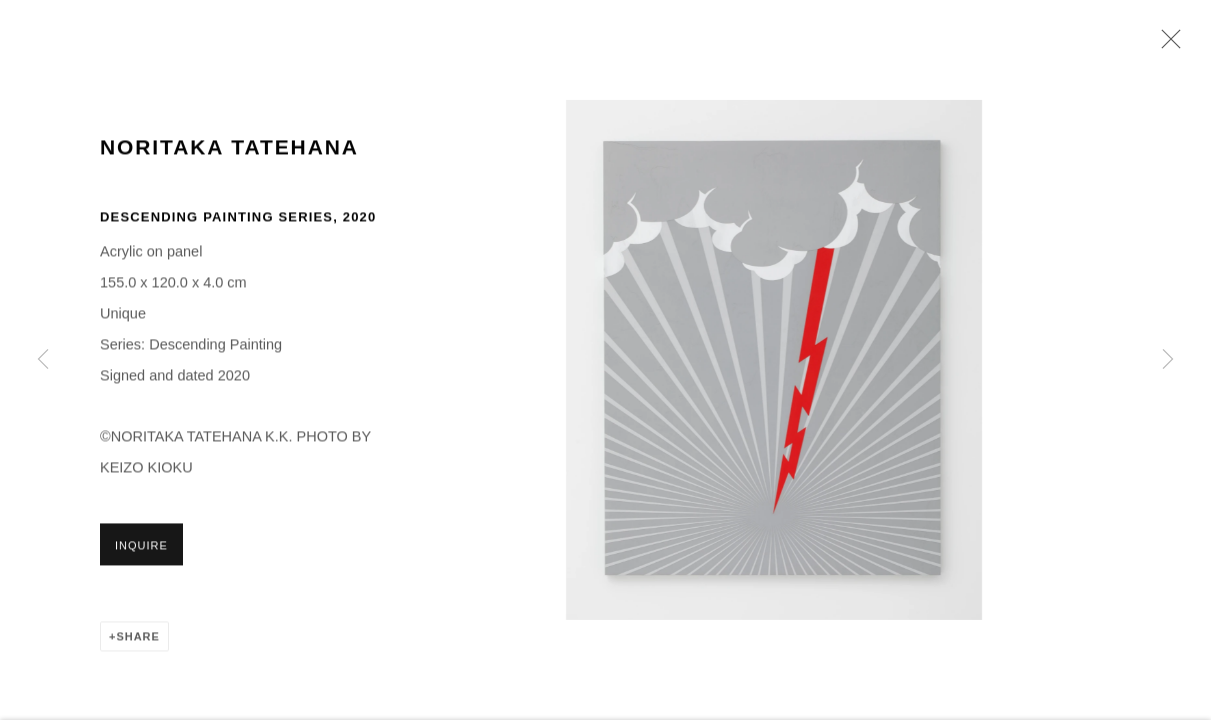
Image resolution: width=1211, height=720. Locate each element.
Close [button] (1166, 45)
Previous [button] (43, 360)
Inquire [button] (141, 548)
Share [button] (137, 639)
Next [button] (1168, 360)
